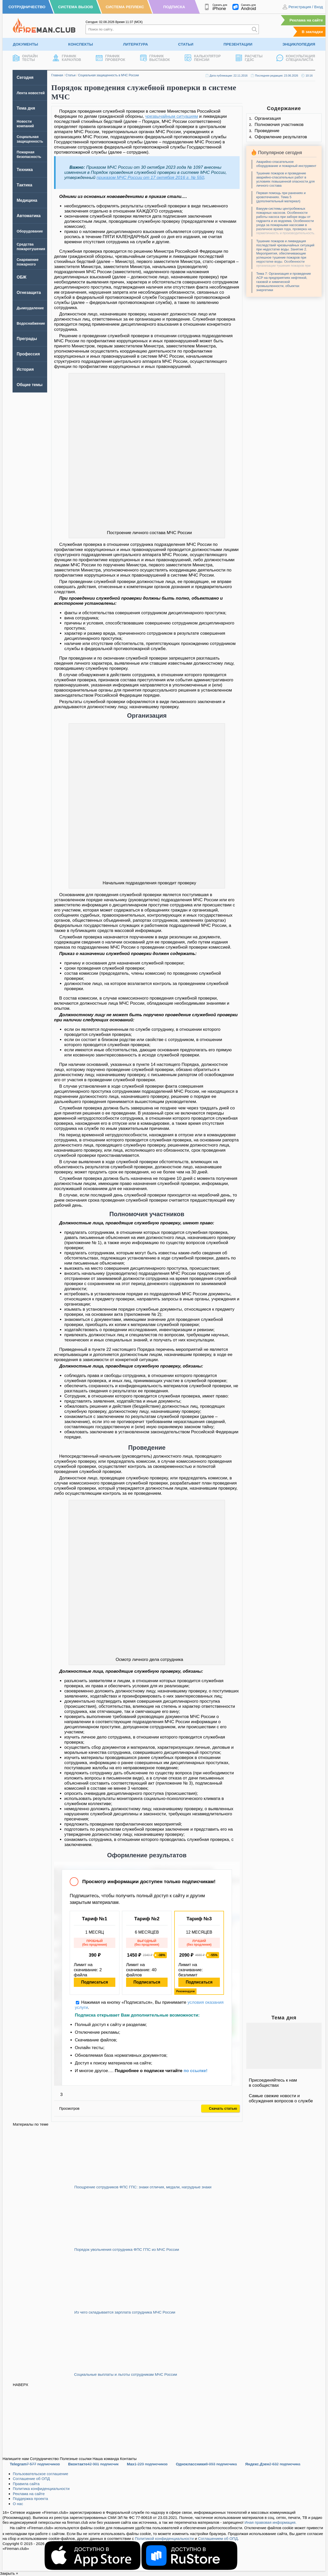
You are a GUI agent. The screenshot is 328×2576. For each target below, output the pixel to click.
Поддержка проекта (30, 2498)
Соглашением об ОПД (218, 2538)
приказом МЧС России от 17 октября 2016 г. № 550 (150, 177)
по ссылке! (195, 2070)
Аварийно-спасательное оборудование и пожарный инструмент (286, 164)
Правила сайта (26, 2484)
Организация (267, 118)
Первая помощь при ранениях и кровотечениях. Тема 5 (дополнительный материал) (281, 197)
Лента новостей (31, 93)
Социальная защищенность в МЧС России (108, 75)
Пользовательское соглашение (40, 2474)
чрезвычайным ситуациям (171, 116)
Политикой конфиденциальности (164, 2538)
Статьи (185, 44)
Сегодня (25, 77)
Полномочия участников (278, 124)
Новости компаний (25, 123)
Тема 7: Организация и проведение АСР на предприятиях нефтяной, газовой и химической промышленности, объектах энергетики (283, 282)
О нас (18, 2503)
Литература (135, 44)
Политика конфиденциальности (41, 2488)
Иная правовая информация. (270, 2522)
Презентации (237, 44)
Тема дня (26, 108)
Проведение (266, 130)
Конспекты (80, 44)
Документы (25, 44)
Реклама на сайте (306, 20)
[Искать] (254, 29)
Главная (57, 75)
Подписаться (94, 1982)
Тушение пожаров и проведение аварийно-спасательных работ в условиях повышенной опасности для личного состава (285, 179)
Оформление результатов (280, 136)
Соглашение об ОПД (31, 2478)
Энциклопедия (298, 44)
